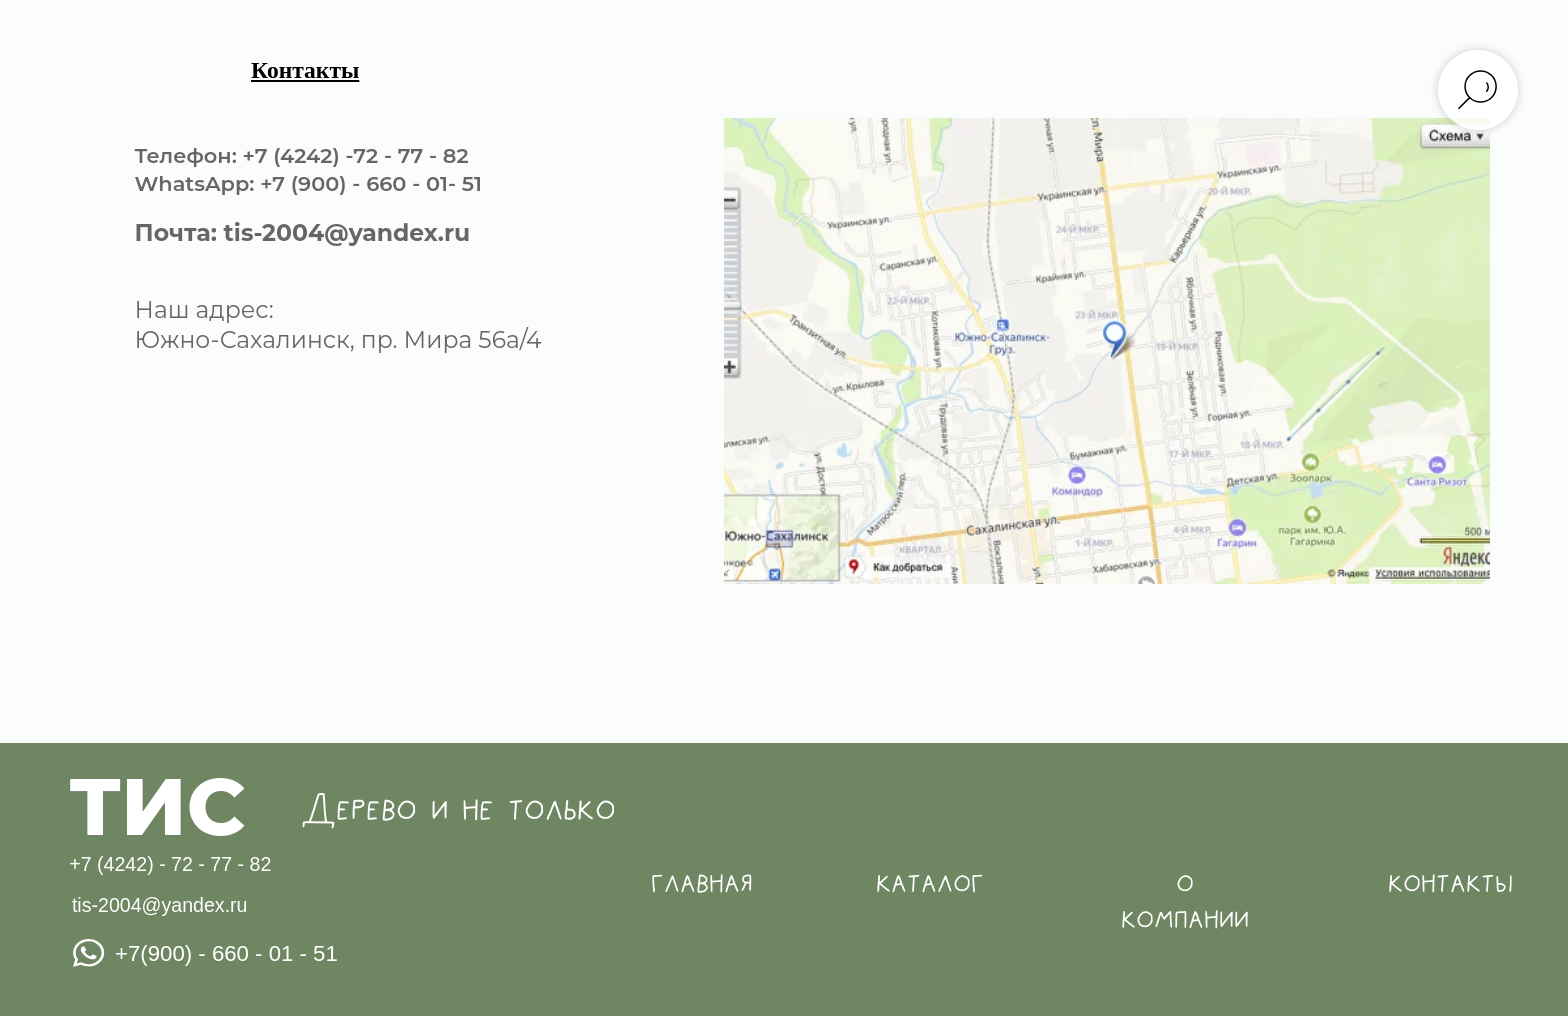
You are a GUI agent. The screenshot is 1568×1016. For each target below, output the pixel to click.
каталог (930, 883)
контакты (1450, 883)
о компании (1185, 902)
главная (702, 883)
